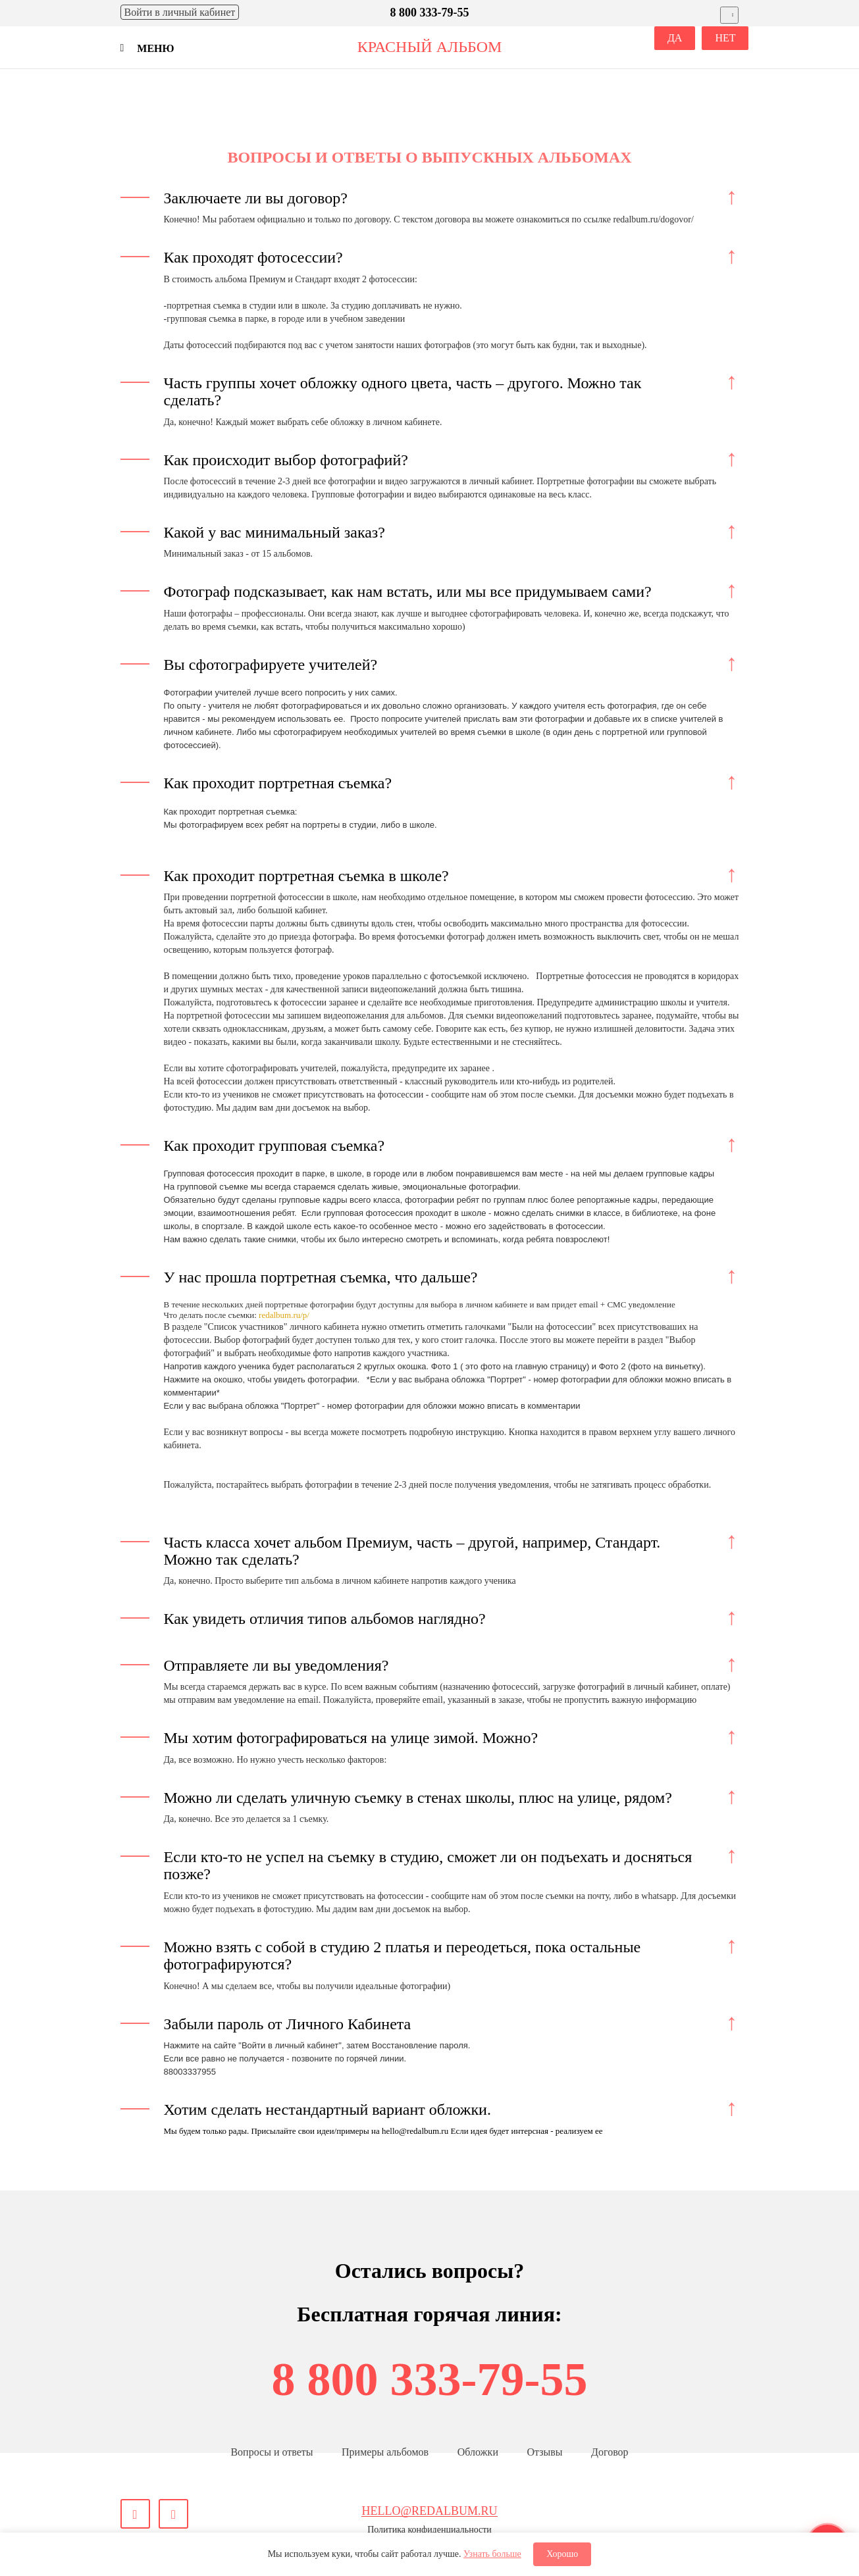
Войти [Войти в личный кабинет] (180, 12)
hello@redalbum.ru (429, 2511)
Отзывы (544, 2452)
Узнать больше (492, 2554)
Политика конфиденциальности (429, 2530)
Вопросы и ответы (271, 2452)
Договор (610, 2452)
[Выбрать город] (729, 15)
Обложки (477, 2452)
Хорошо (562, 2554)
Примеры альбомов (385, 2452)
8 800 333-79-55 (430, 2379)
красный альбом (429, 46)
